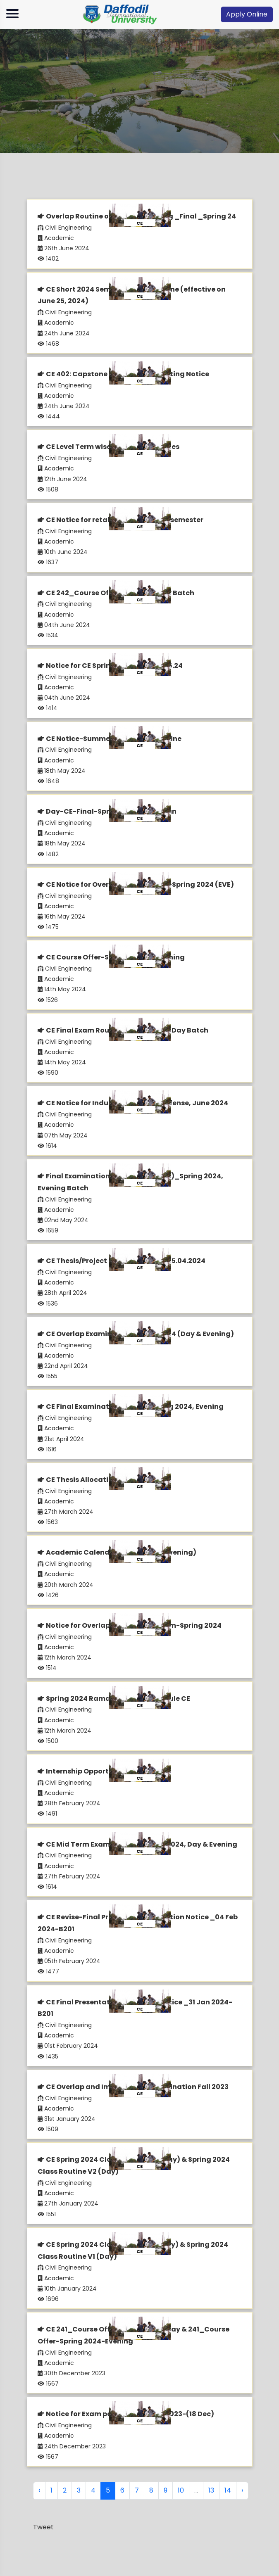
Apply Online (246, 14)
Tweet (43, 2527)
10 (181, 2490)
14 (227, 2490)
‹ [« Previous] (39, 2490)
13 (211, 2490)
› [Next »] (242, 2490)
